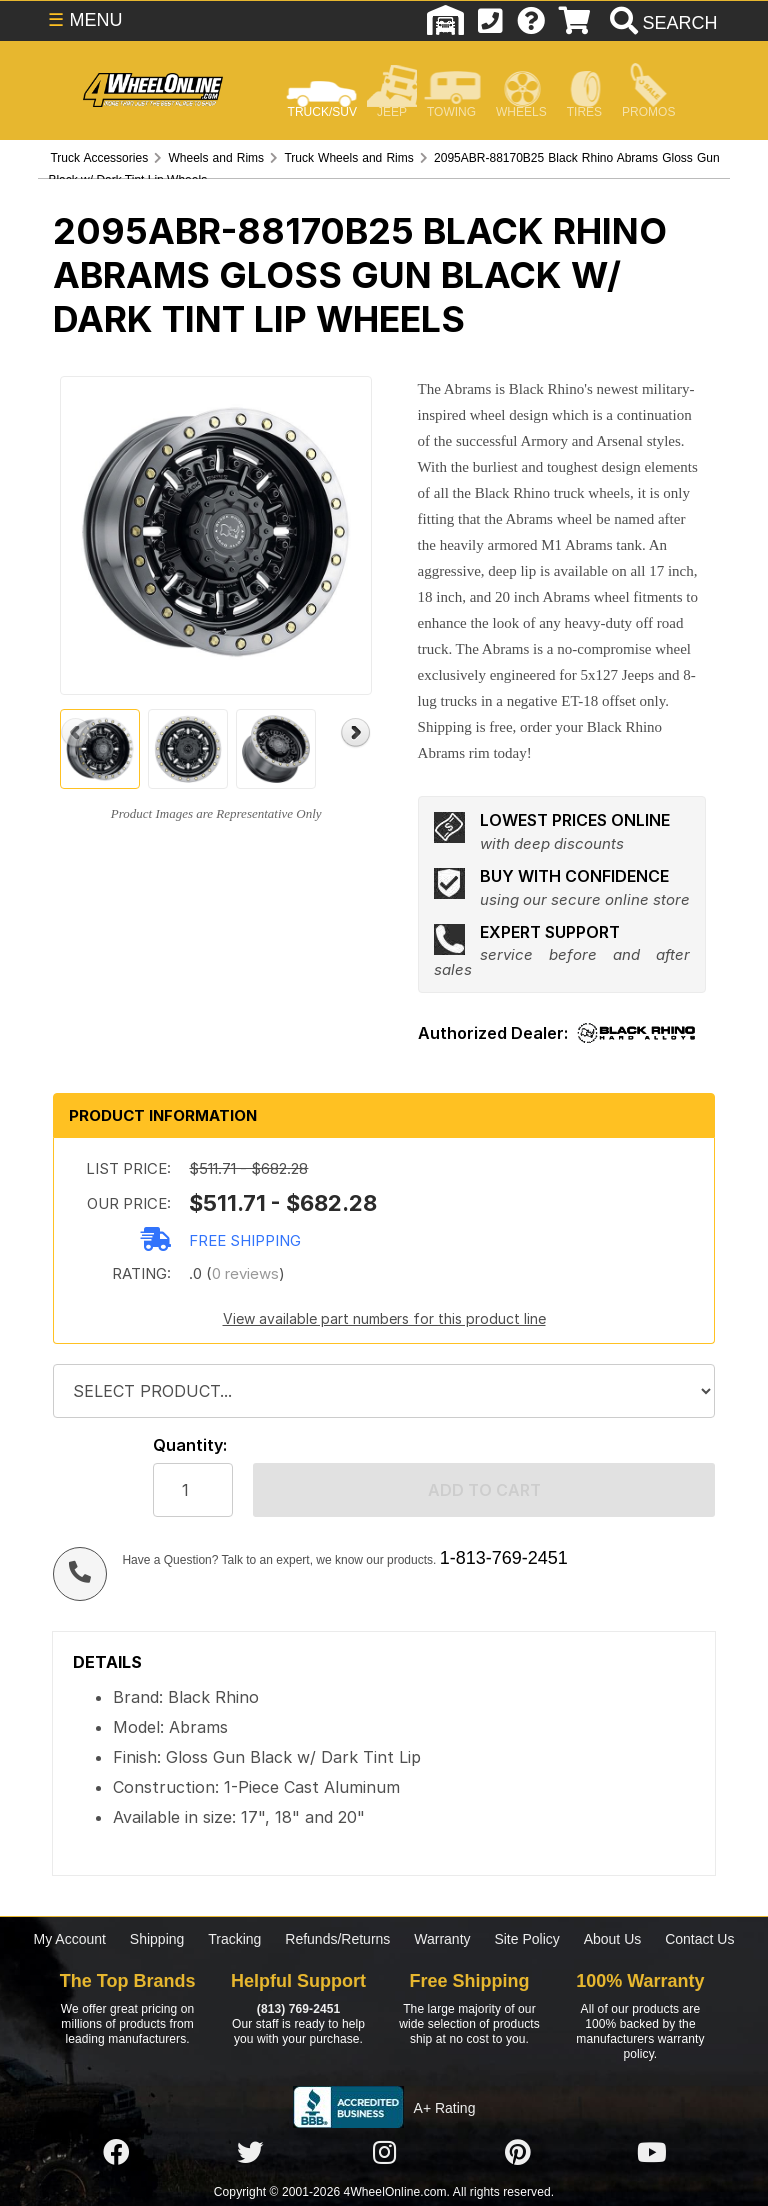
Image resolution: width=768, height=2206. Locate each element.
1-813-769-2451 (504, 1558)
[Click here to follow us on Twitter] (250, 2153)
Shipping (157, 1939)
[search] (661, 23)
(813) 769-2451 (298, 2009)
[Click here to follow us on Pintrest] (518, 2153)
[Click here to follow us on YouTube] (652, 2153)
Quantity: (190, 1445)
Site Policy (526, 1939)
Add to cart (484, 1490)
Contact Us (699, 1939)
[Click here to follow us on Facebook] (116, 2153)
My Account (70, 1939)
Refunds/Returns (337, 1939)
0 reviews (245, 1273)
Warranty (442, 1939)
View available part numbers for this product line (384, 1318)
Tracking (234, 1939)
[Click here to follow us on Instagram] (384, 2153)
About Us (613, 1939)
